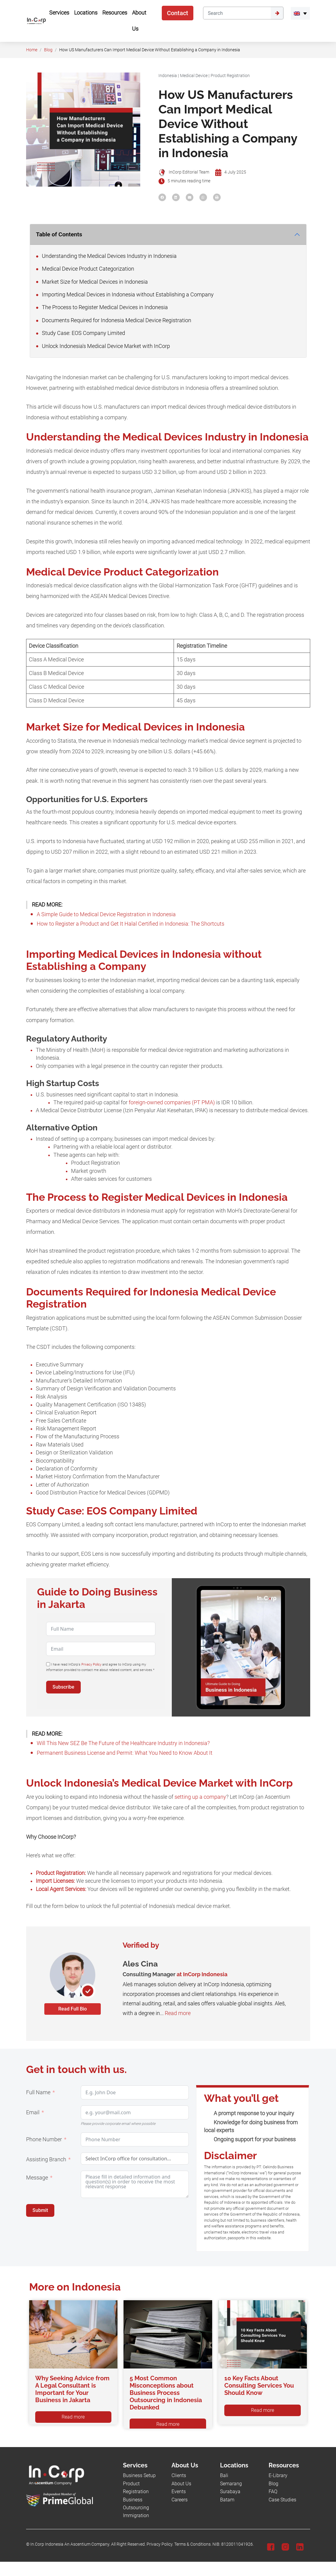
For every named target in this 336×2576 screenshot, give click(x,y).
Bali (224, 2475)
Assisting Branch (46, 2159)
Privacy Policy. (160, 2544)
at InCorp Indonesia (202, 1974)
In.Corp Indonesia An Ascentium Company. (70, 2544)
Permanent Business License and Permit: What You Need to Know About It (124, 1753)
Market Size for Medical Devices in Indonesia (92, 282)
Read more (178, 2013)
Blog (48, 49)
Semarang (231, 2484)
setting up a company (200, 1797)
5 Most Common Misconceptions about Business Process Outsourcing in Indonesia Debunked (166, 2393)
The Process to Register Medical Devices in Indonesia (102, 307)
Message (37, 2178)
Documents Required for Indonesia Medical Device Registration (113, 320)
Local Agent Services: (61, 1889)
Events (178, 2491)
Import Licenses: (55, 1881)
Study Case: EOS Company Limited (80, 333)
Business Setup (139, 2475)
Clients (178, 2475)
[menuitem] (300, 13)
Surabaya (230, 2491)
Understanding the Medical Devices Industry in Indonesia (106, 256)
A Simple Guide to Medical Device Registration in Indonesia (106, 914)
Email (32, 2112)
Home (31, 49)
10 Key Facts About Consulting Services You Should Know (259, 2385)
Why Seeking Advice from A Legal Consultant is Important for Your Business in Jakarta (72, 2389)
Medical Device (194, 75)
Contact (177, 13)
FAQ (273, 2491)
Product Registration (230, 75)
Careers (179, 2500)
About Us (181, 2484)
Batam (227, 2500)
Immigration (136, 2515)
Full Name (38, 2092)
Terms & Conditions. (193, 2544)
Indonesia (167, 75)
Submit (40, 2210)
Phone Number (44, 2139)
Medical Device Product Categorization (85, 269)
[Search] (237, 13)
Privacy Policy (91, 1664)
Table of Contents (59, 234)
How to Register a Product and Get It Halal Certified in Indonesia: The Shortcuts (130, 924)
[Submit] (277, 13)
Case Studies (282, 2500)
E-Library (278, 2475)
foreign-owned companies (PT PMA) (172, 1102)
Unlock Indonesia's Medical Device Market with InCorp (103, 346)
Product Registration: (61, 1873)
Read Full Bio (72, 2009)
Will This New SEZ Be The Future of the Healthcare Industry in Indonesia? (123, 1743)
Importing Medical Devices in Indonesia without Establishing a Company (125, 295)
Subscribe (63, 1687)
